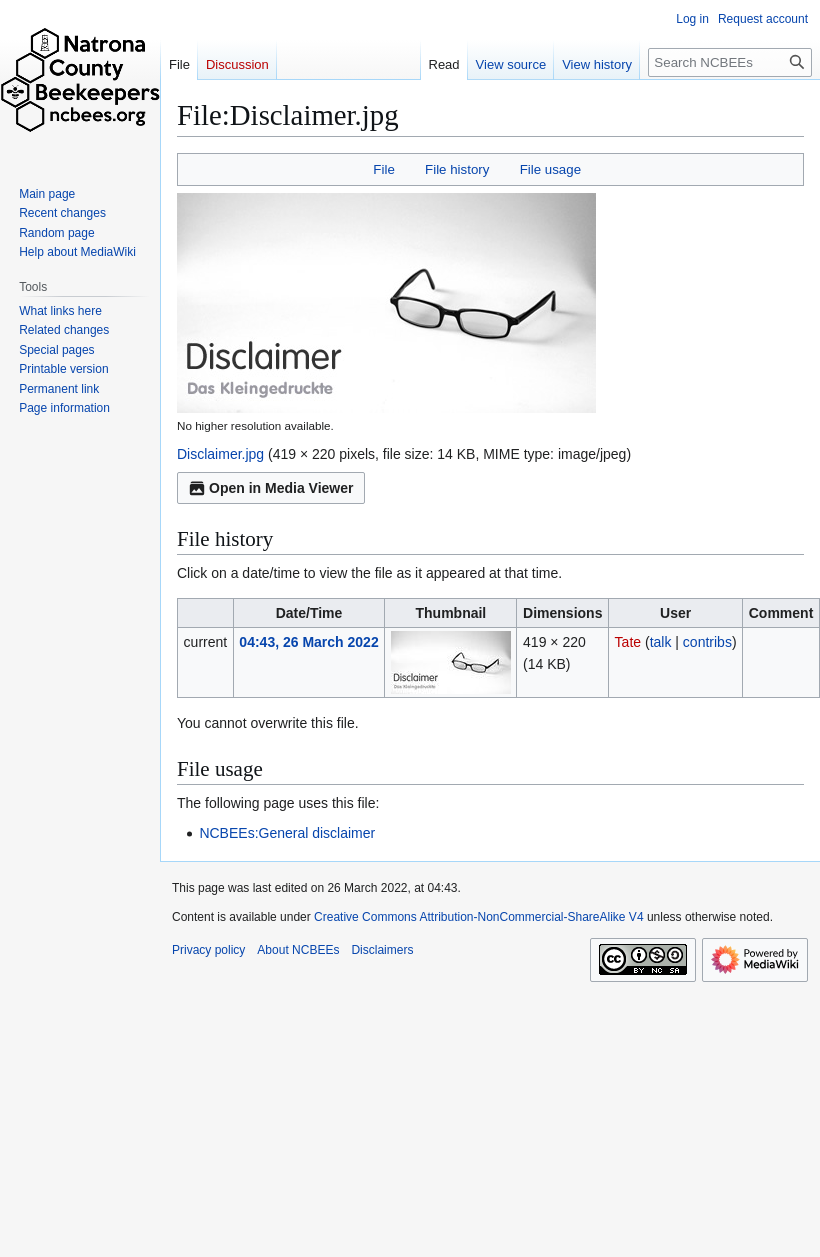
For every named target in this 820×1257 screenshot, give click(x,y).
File (383, 169)
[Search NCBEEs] (730, 62)
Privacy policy (208, 950)
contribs (707, 642)
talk (661, 642)
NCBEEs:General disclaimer (287, 833)
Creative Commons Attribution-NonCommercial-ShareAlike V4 (478, 917)
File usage (550, 169)
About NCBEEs (298, 950)
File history (457, 169)
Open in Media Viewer (271, 488)
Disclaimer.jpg (220, 454)
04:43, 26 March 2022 (308, 642)
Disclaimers (382, 950)
